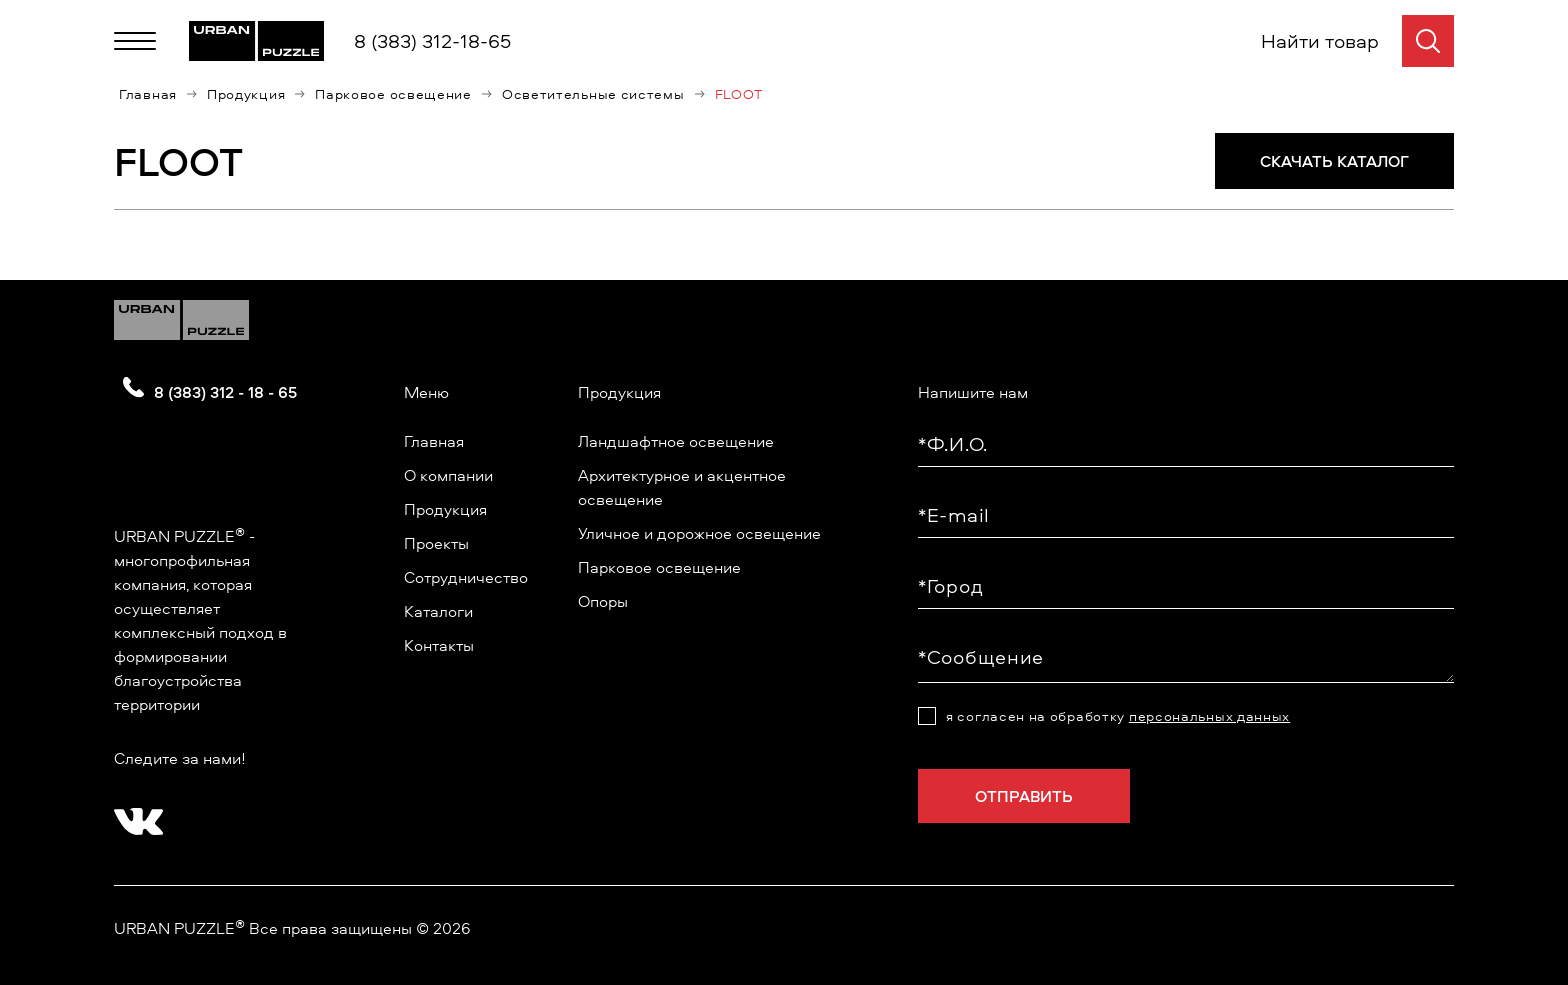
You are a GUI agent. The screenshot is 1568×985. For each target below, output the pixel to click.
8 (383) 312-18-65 (432, 40)
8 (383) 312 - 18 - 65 (225, 392)
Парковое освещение (393, 94)
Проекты (436, 543)
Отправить (1024, 796)
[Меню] (135, 41)
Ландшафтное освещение (676, 441)
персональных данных (1209, 715)
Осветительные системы (593, 94)
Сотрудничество (466, 577)
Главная (148, 94)
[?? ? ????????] (134, 815)
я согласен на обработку (1118, 716)
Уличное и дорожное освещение (699, 533)
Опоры (603, 601)
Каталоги (438, 611)
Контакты (439, 645)
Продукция (246, 94)
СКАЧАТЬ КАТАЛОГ (1334, 161)
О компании (448, 475)
